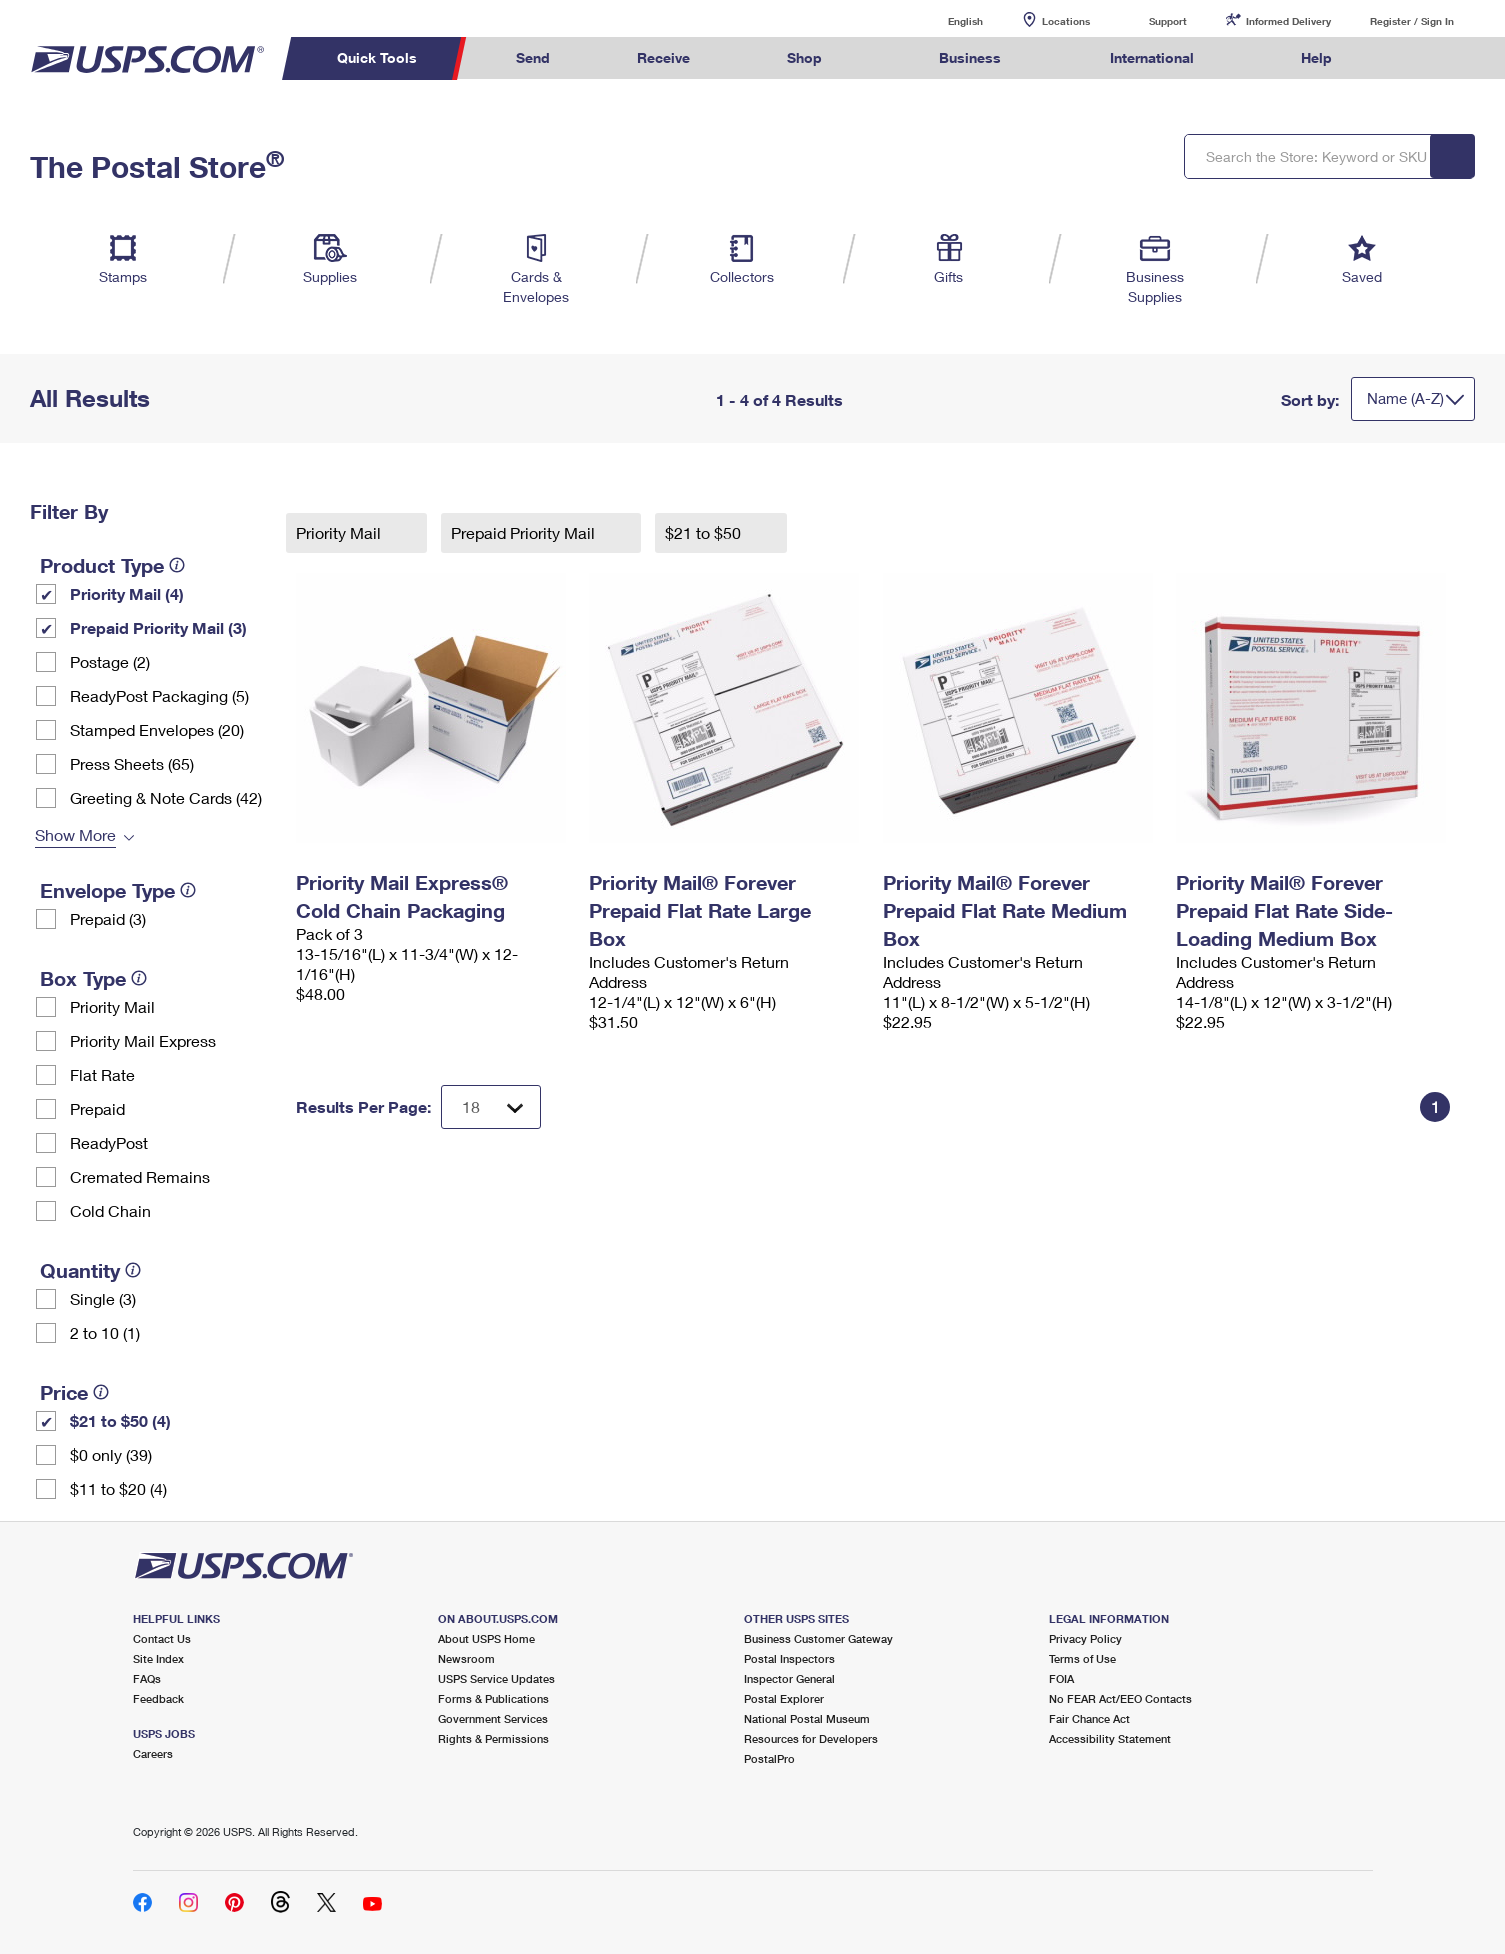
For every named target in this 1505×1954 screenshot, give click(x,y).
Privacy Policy (1085, 1638)
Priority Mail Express (143, 1040)
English (945, 20)
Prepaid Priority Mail (525, 532)
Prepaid (97, 1108)
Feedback (158, 1698)
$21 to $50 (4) (120, 1420)
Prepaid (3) (108, 918)
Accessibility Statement (1110, 1738)
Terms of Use (1082, 1658)
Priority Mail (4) (127, 593)
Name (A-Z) (1405, 398)
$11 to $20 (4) (118, 1488)
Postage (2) (110, 661)
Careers (153, 1753)
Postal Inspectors (789, 1658)
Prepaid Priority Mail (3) (158, 627)
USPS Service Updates (496, 1678)
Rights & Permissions (493, 1738)
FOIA (1061, 1678)
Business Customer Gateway (818, 1638)
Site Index (158, 1658)
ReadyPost (109, 1142)
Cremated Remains (140, 1176)
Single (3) (103, 1298)
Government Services (493, 1718)
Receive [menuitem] (663, 57)
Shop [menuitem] (804, 57)
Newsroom (466, 1658)
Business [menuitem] (970, 57)
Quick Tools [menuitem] (377, 57)
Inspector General (789, 1678)
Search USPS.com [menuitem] (1414, 58)
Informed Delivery (1288, 21)
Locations (1066, 21)
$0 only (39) (111, 1454)
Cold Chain (110, 1210)
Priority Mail (112, 1006)
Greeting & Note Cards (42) (166, 797)
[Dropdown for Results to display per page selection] (491, 1107)
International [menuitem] (1152, 57)
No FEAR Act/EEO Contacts (1120, 1698)
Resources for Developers (811, 1738)
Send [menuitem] (533, 57)
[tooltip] (177, 565)
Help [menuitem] (1316, 57)
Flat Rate (102, 1074)
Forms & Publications (493, 1698)
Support (1168, 21)
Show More (75, 834)
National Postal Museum (807, 1718)
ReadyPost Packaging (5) (159, 695)
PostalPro (769, 1758)
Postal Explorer (784, 1698)
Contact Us (162, 1638)
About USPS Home (486, 1638)
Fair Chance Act (1089, 1718)
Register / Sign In (1412, 21)
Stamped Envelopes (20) (157, 729)
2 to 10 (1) (105, 1332)
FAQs (147, 1678)
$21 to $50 (705, 532)
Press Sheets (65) (132, 763)
